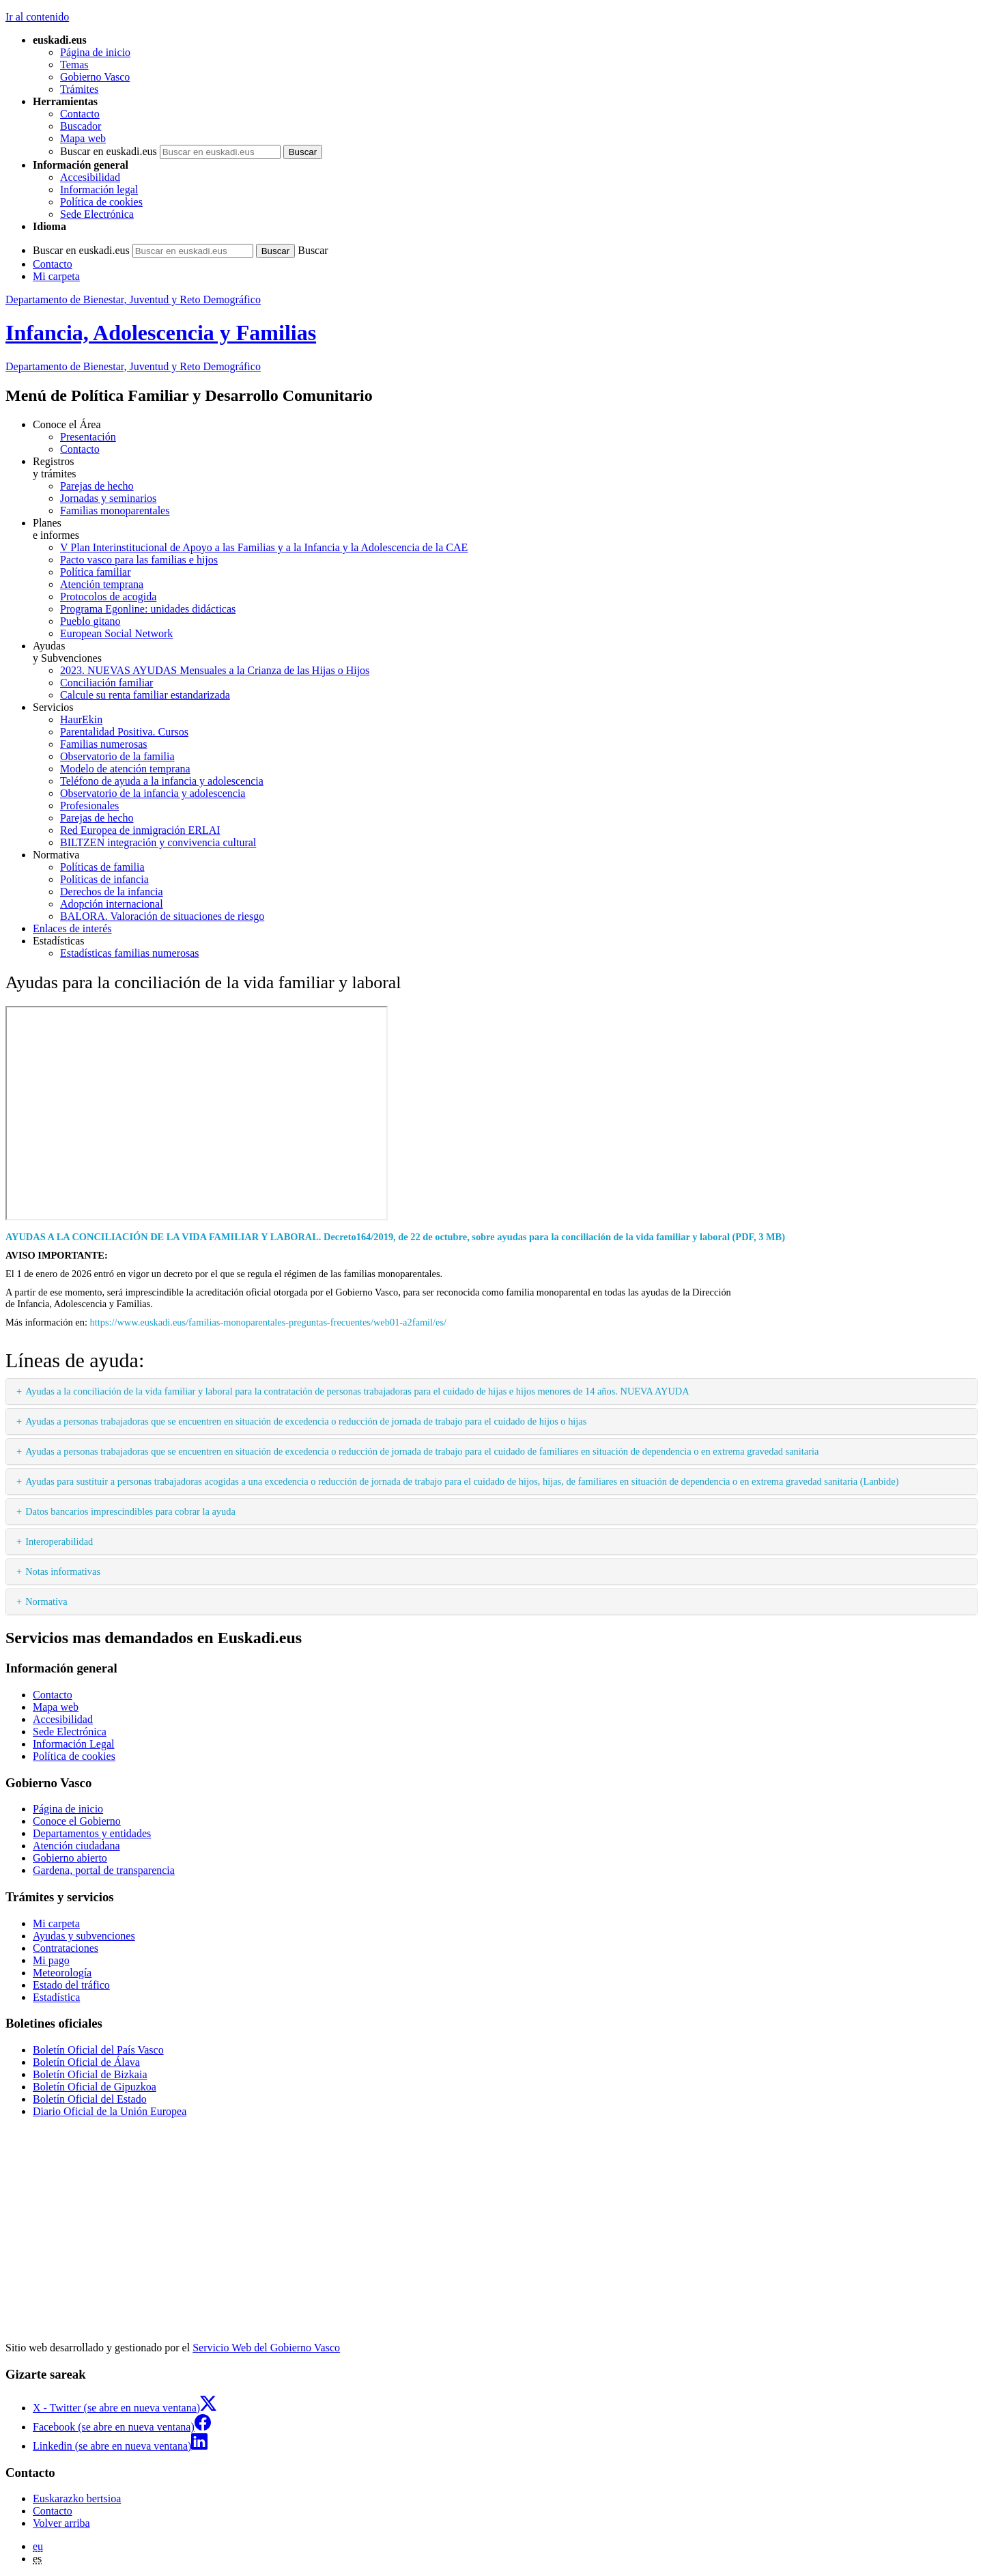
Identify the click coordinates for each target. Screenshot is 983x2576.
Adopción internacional (111, 904)
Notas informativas (62, 1571)
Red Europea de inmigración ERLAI (140, 830)
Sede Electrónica (97, 214)
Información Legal (74, 1744)
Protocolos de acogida (108, 596)
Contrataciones (65, 1948)
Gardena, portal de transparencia (104, 1870)
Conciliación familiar (106, 682)
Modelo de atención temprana (125, 768)
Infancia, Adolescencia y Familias (160, 332)
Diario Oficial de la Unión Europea (109, 2111)
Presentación (88, 437)
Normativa (46, 1601)
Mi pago (51, 1960)
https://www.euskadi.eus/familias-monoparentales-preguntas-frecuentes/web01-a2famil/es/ (268, 1322)
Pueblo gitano (90, 621)
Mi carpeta (56, 276)
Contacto (80, 114)
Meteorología (62, 1972)
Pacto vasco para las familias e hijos (139, 559)
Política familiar (95, 572)
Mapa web (83, 138)
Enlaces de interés (72, 928)
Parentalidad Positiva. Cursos (124, 732)
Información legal (99, 189)
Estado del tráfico (71, 1985)
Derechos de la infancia (111, 891)
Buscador (80, 126)
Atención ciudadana (76, 1845)
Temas (74, 64)
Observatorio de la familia (117, 756)
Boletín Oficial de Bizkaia (90, 2074)
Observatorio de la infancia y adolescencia (152, 793)
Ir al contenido (37, 17)
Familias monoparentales (114, 510)
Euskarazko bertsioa (77, 2498)
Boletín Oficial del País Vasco (98, 2050)
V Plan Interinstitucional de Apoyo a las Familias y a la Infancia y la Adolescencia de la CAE (264, 547)
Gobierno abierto (70, 1858)
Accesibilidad (90, 177)
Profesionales (89, 805)
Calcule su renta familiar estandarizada (145, 695)
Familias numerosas (103, 744)
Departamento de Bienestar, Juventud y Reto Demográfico (133, 299)
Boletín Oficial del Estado (90, 2099)
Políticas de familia (102, 867)
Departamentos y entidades (92, 1833)
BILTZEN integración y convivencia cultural (158, 842)
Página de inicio (95, 52)
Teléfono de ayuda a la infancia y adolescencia (161, 781)
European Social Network (116, 633)
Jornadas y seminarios (108, 498)
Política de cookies (101, 202)
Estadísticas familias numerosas (129, 953)
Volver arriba (61, 2523)
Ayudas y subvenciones (84, 1936)
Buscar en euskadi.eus (108, 151)
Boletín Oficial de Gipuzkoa (94, 2086)
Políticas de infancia (104, 879)
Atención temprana (101, 584)
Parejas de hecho (97, 486)
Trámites (79, 89)
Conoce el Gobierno (77, 1821)
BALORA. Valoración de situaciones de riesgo (162, 916)
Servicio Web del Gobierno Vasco (266, 2347)
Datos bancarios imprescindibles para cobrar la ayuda (130, 1511)
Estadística (56, 1997)
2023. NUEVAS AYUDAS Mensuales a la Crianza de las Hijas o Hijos (214, 670)
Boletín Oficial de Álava (86, 2062)
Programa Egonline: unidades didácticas (148, 609)
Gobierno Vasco (95, 77)
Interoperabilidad (59, 1541)
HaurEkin (81, 719)
